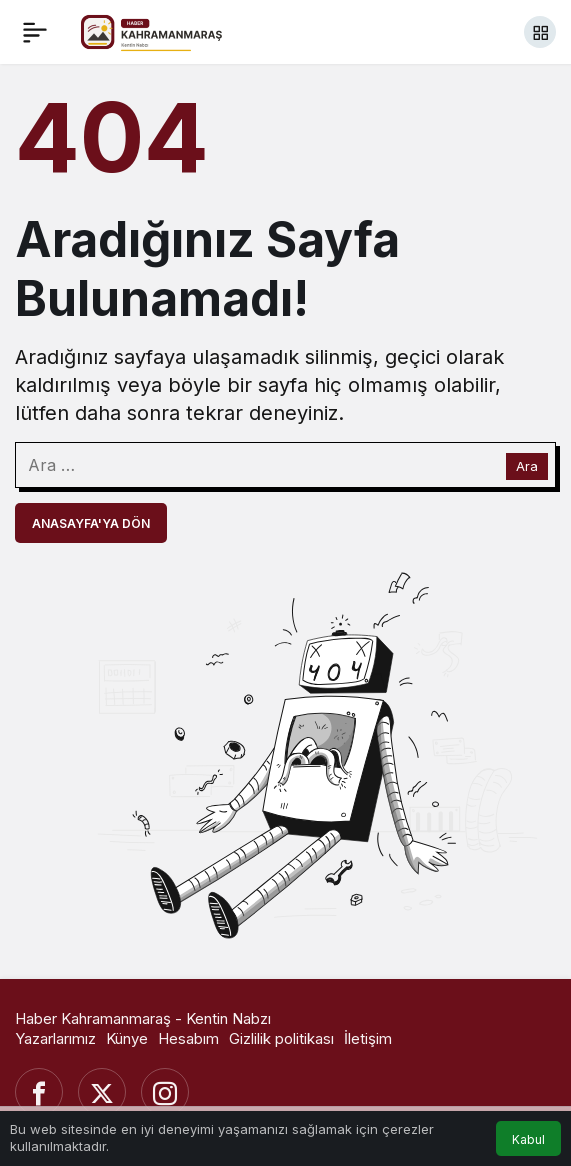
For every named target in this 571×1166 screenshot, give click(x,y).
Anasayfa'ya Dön (91, 523)
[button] (540, 32)
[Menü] (35, 32)
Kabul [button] (528, 1139)
